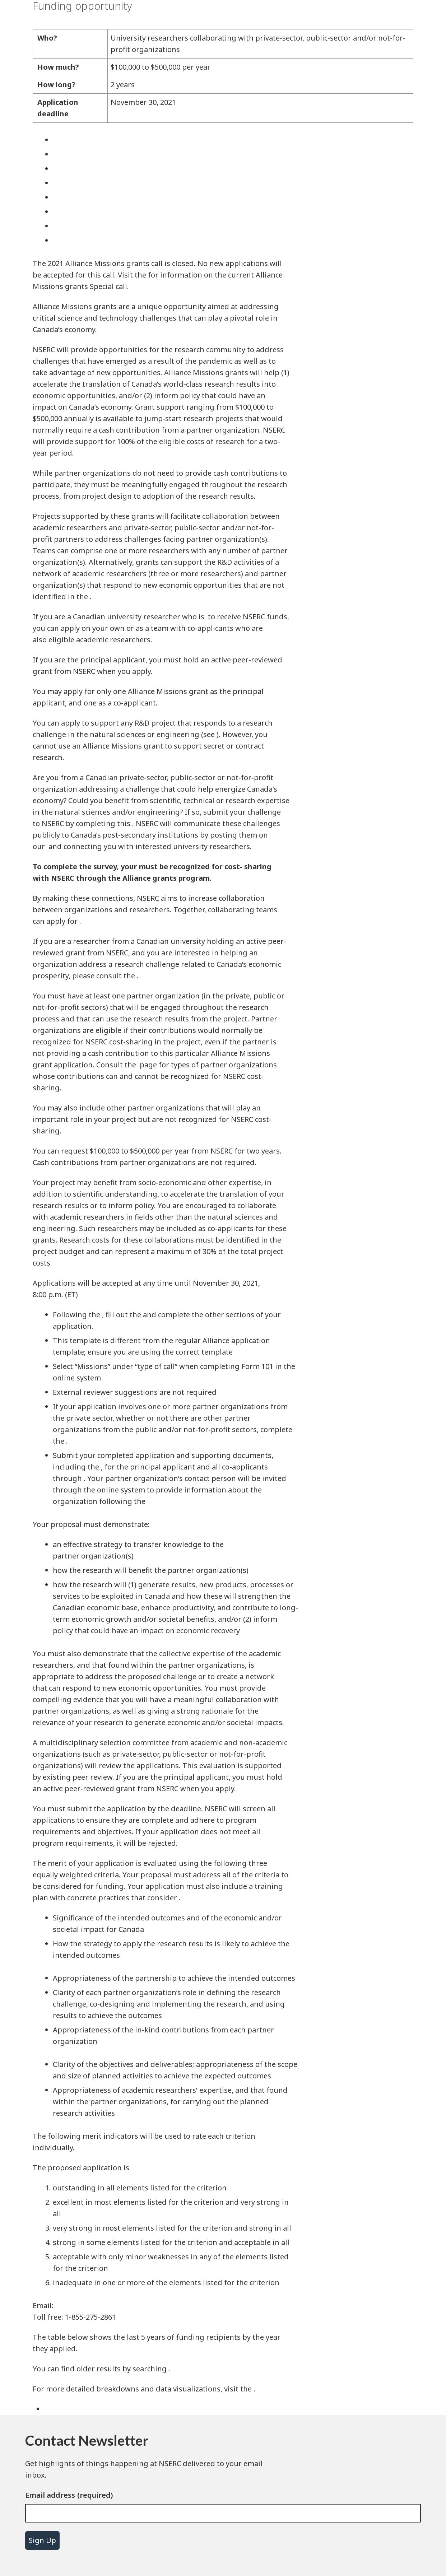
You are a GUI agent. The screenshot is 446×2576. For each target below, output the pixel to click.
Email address (50, 2495)
